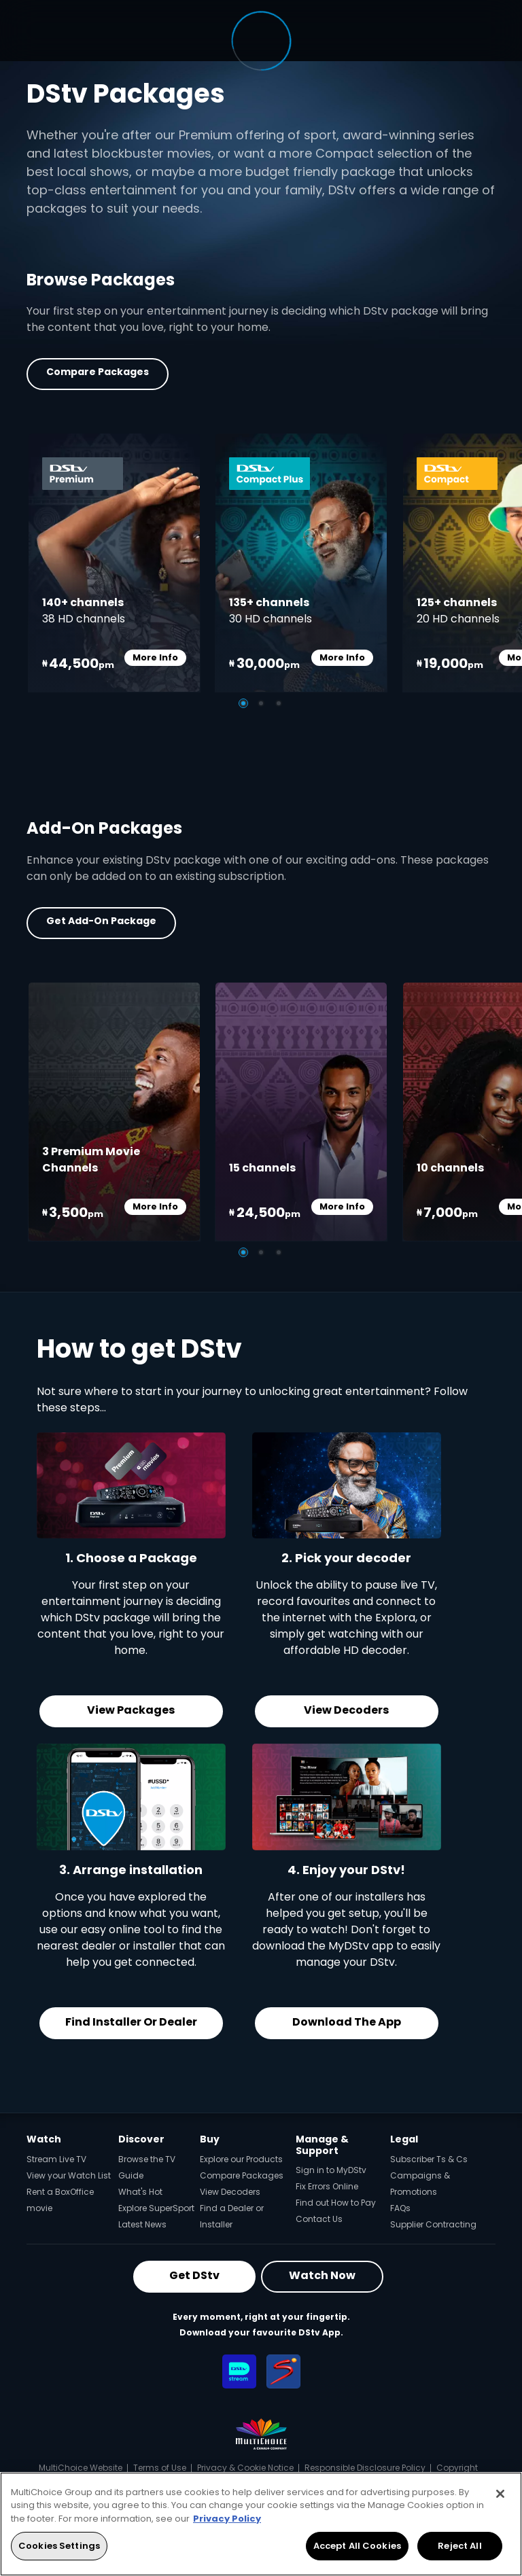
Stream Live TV (56, 2159)
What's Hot (140, 2192)
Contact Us (319, 2219)
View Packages (131, 1710)
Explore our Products (241, 2159)
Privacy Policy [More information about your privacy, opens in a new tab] (227, 2518)
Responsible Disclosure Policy (364, 2467)
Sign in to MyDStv (331, 2170)
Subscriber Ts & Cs (429, 2159)
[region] (261, 2524)
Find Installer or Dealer (131, 2022)
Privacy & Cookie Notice (245, 2467)
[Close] (500, 2494)
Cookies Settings (59, 2545)
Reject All (459, 2545)
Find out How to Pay (336, 2202)
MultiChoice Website (80, 2467)
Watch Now (322, 2275)
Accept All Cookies (357, 2545)
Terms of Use (159, 2467)
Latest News (142, 2224)
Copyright (457, 2467)
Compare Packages (97, 371)
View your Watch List (69, 2175)
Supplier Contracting (433, 2224)
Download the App (346, 2022)
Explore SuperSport (156, 2208)
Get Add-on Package (101, 921)
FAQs (400, 2208)
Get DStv (194, 2275)
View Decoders (346, 1710)
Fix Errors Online (327, 2186)
